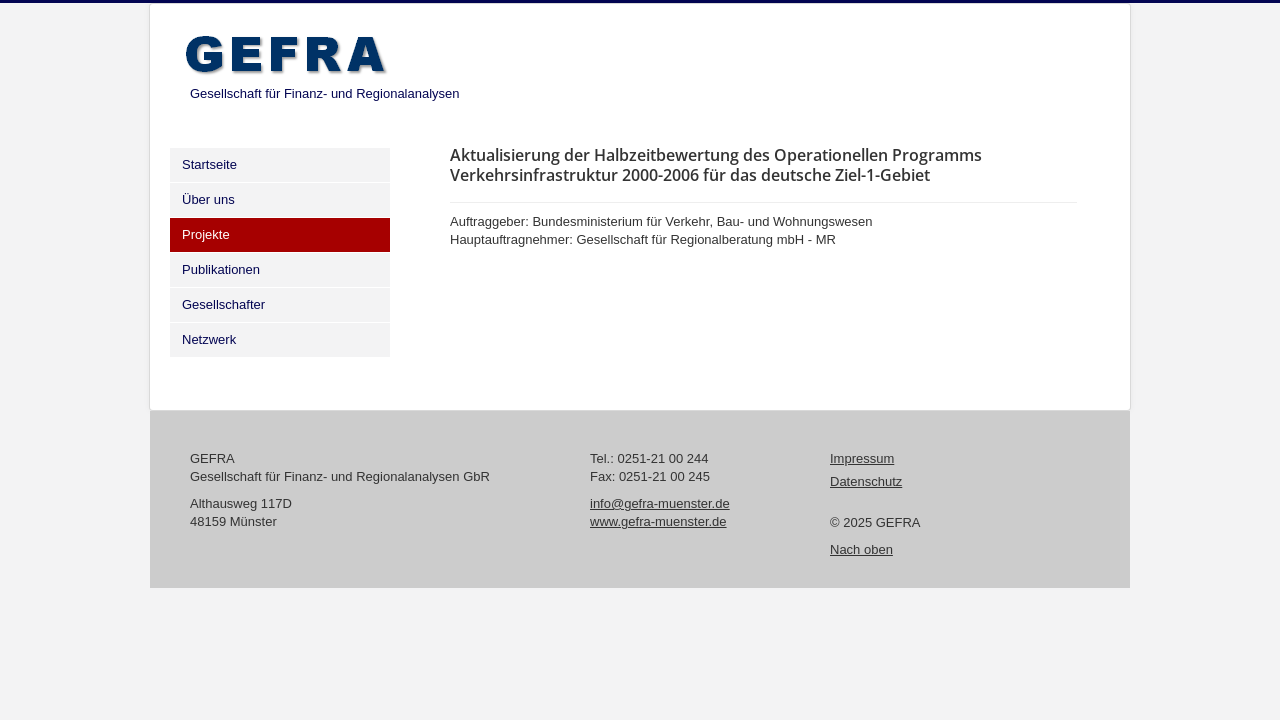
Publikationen (221, 269)
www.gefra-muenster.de (658, 521)
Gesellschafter (223, 304)
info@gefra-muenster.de (660, 503)
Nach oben (861, 549)
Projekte (206, 234)
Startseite (209, 164)
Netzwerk (209, 339)
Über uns (208, 199)
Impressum (862, 458)
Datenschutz (866, 481)
